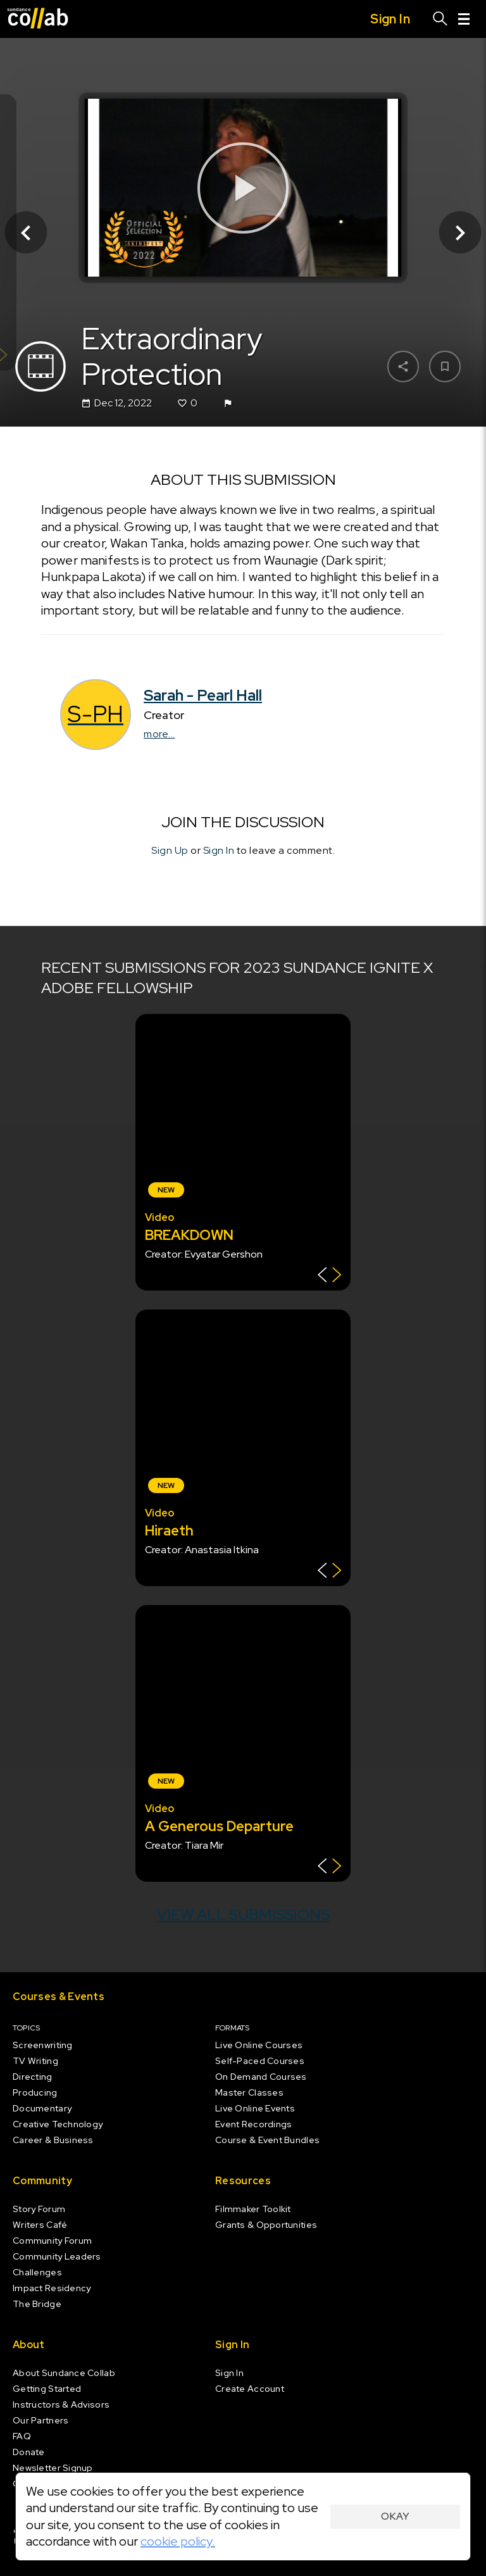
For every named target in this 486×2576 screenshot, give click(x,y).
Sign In (219, 850)
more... (159, 734)
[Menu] (464, 19)
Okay (395, 2516)
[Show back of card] (329, 1276)
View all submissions (243, 1914)
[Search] (440, 19)
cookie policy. (177, 2541)
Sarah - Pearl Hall (203, 696)
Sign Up (170, 850)
